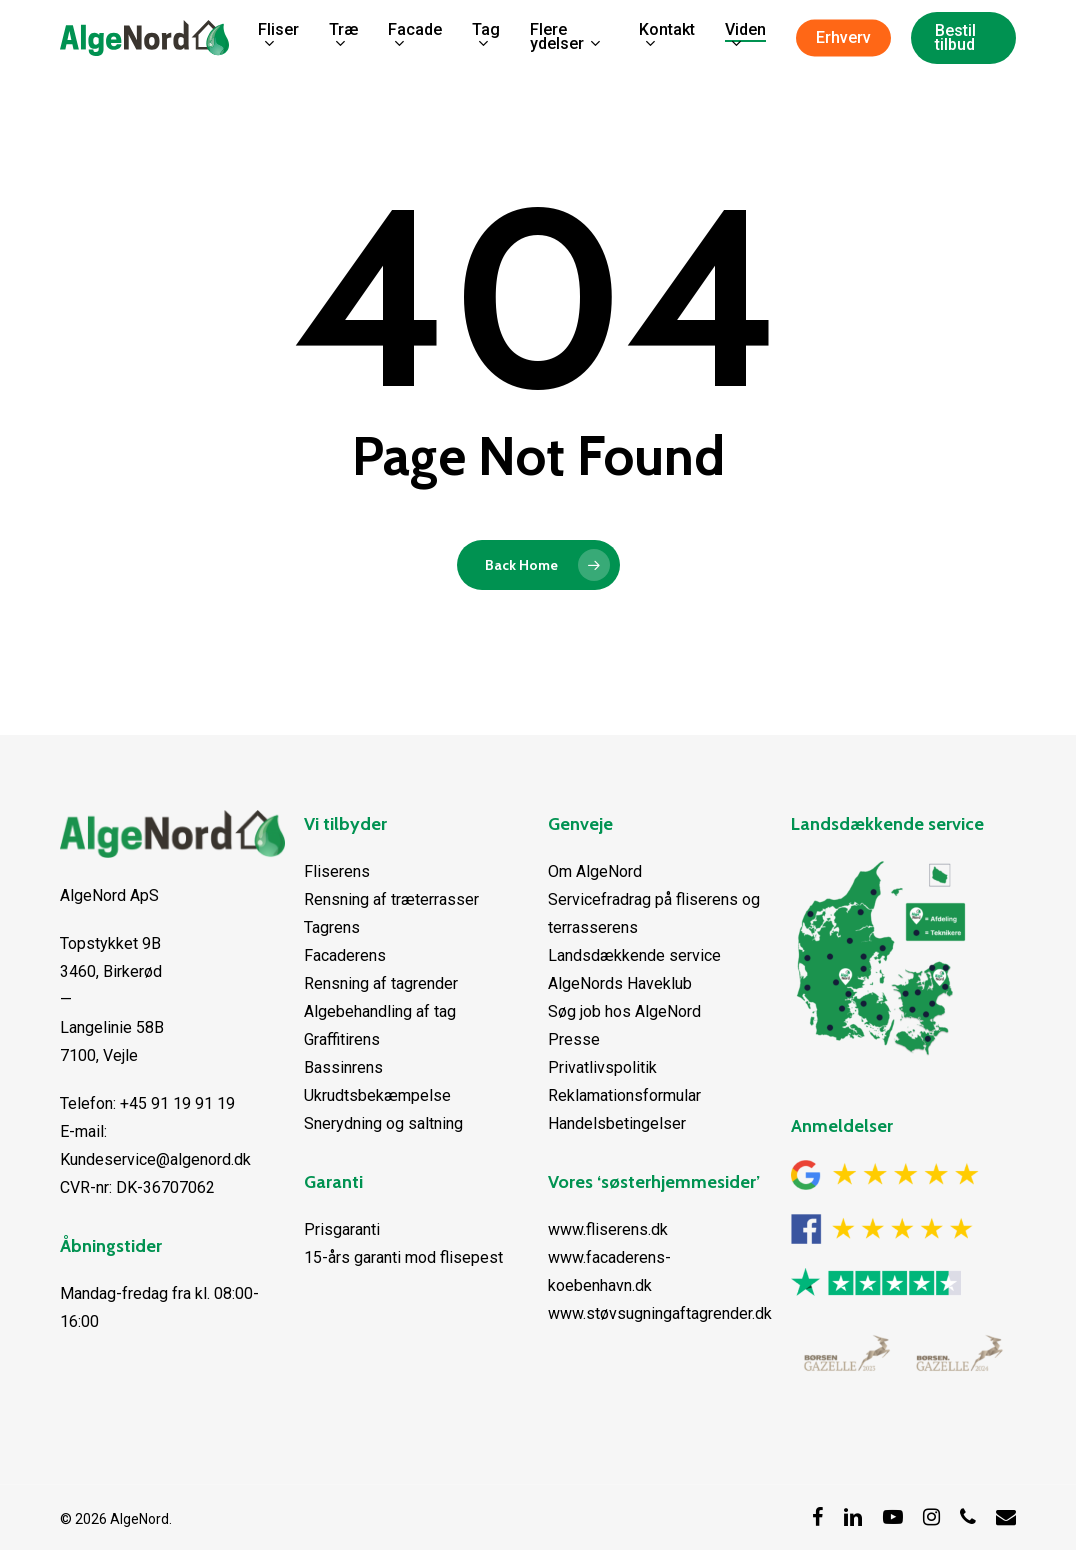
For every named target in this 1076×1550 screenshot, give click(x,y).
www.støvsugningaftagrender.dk (660, 1313)
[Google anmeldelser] (885, 1199)
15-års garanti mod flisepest (403, 1257)
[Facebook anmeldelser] (882, 1253)
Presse (574, 1039)
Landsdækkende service (634, 955)
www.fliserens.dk (608, 1229)
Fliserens (337, 871)
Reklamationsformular (624, 1095)
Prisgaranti (342, 1229)
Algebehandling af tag (380, 1011)
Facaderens (345, 955)
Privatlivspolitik (602, 1067)
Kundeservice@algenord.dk (155, 1159)
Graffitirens (342, 1039)
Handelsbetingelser (617, 1123)
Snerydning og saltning (383, 1123)
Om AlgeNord (595, 871)
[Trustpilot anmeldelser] (876, 1307)
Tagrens (332, 927)
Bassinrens (343, 1067)
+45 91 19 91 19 (177, 1103)
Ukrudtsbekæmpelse (377, 1095)
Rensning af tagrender (381, 983)
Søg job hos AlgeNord (624, 1011)
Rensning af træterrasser (391, 899)
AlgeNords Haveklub (620, 983)
